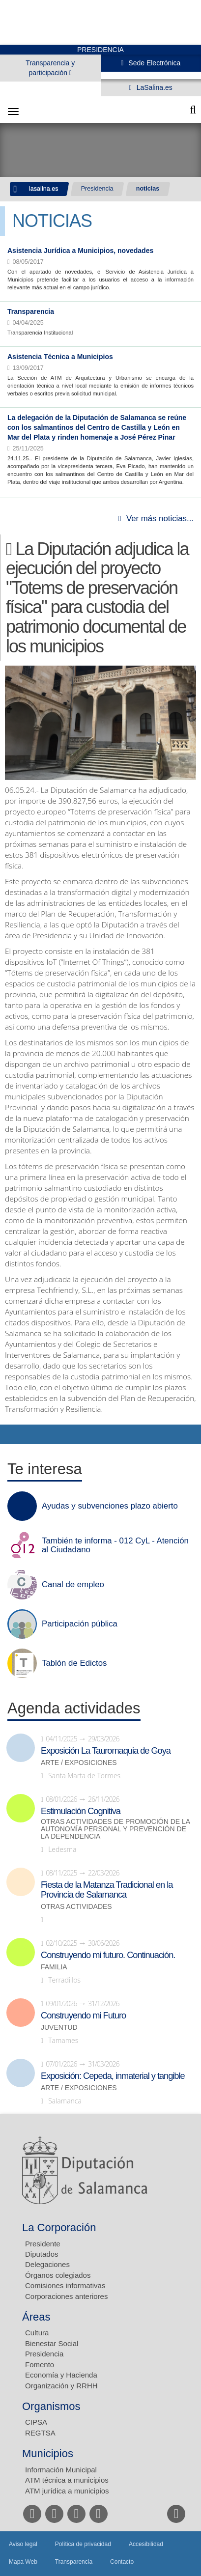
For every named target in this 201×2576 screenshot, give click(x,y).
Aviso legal (23, 2544)
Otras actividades (76, 1906)
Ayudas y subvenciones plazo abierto (110, 1506)
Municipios (47, 2453)
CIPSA (36, 2422)
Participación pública (79, 1624)
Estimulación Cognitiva (80, 1811)
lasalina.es (43, 188)
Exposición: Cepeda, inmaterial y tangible (113, 2076)
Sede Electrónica (153, 63)
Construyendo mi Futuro (83, 2015)
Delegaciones (47, 2264)
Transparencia (30, 311)
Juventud (59, 2027)
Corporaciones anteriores (66, 2296)
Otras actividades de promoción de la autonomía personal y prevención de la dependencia (115, 1829)
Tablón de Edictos (74, 1663)
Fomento (39, 2364)
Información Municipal (61, 2469)
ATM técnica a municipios (67, 2480)
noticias (148, 188)
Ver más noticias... (160, 518)
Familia (54, 1967)
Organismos (51, 2406)
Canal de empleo (73, 1584)
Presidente (42, 2244)
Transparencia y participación (50, 68)
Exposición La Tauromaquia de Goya (106, 1751)
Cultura (37, 2332)
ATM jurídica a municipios (67, 2491)
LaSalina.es (153, 87)
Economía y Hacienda (61, 2375)
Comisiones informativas (65, 2285)
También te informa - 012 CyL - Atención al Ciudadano (115, 1545)
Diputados (41, 2254)
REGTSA (40, 2433)
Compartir (12, 1434)
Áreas (36, 2317)
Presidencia (97, 188)
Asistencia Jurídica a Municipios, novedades (80, 250)
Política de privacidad (83, 2544)
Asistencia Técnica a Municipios (60, 357)
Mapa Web (23, 2561)
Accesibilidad (146, 2544)
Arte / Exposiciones (79, 1762)
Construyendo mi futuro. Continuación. (108, 1955)
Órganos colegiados (57, 2275)
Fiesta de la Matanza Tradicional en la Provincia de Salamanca (106, 1890)
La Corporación (59, 2227)
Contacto (122, 2561)
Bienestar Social (51, 2343)
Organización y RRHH (61, 2385)
